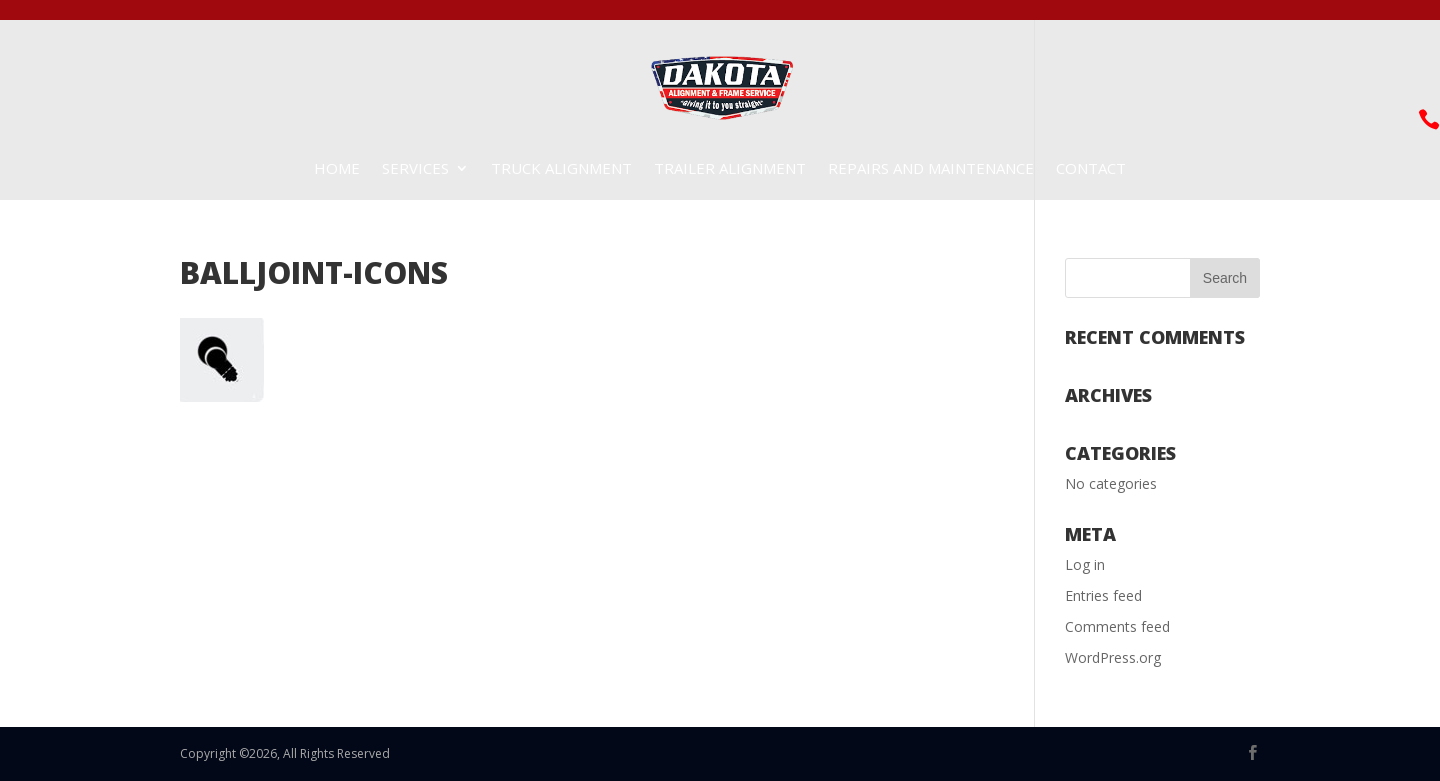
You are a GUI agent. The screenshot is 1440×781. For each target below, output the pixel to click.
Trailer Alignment (730, 169)
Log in (1085, 564)
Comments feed (1117, 626)
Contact (1091, 169)
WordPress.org (1113, 657)
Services (415, 169)
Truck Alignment (561, 169)
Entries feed (1103, 595)
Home (337, 169)
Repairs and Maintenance (931, 169)
